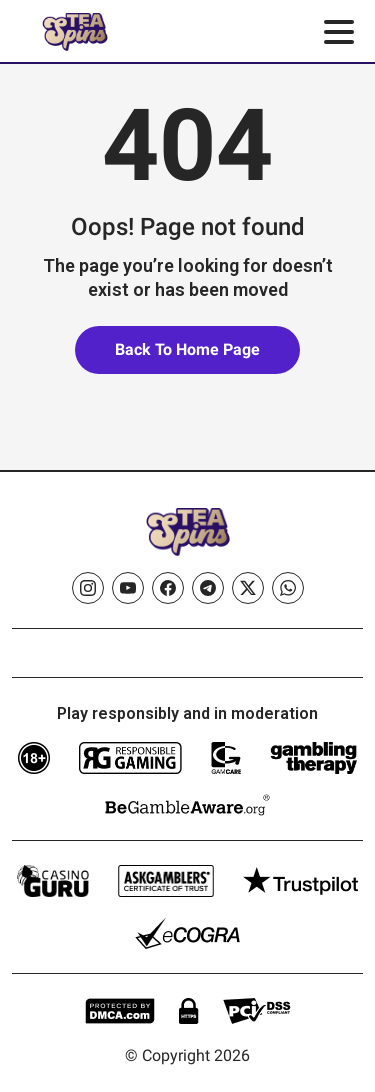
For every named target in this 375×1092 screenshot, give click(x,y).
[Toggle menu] (339, 32)
